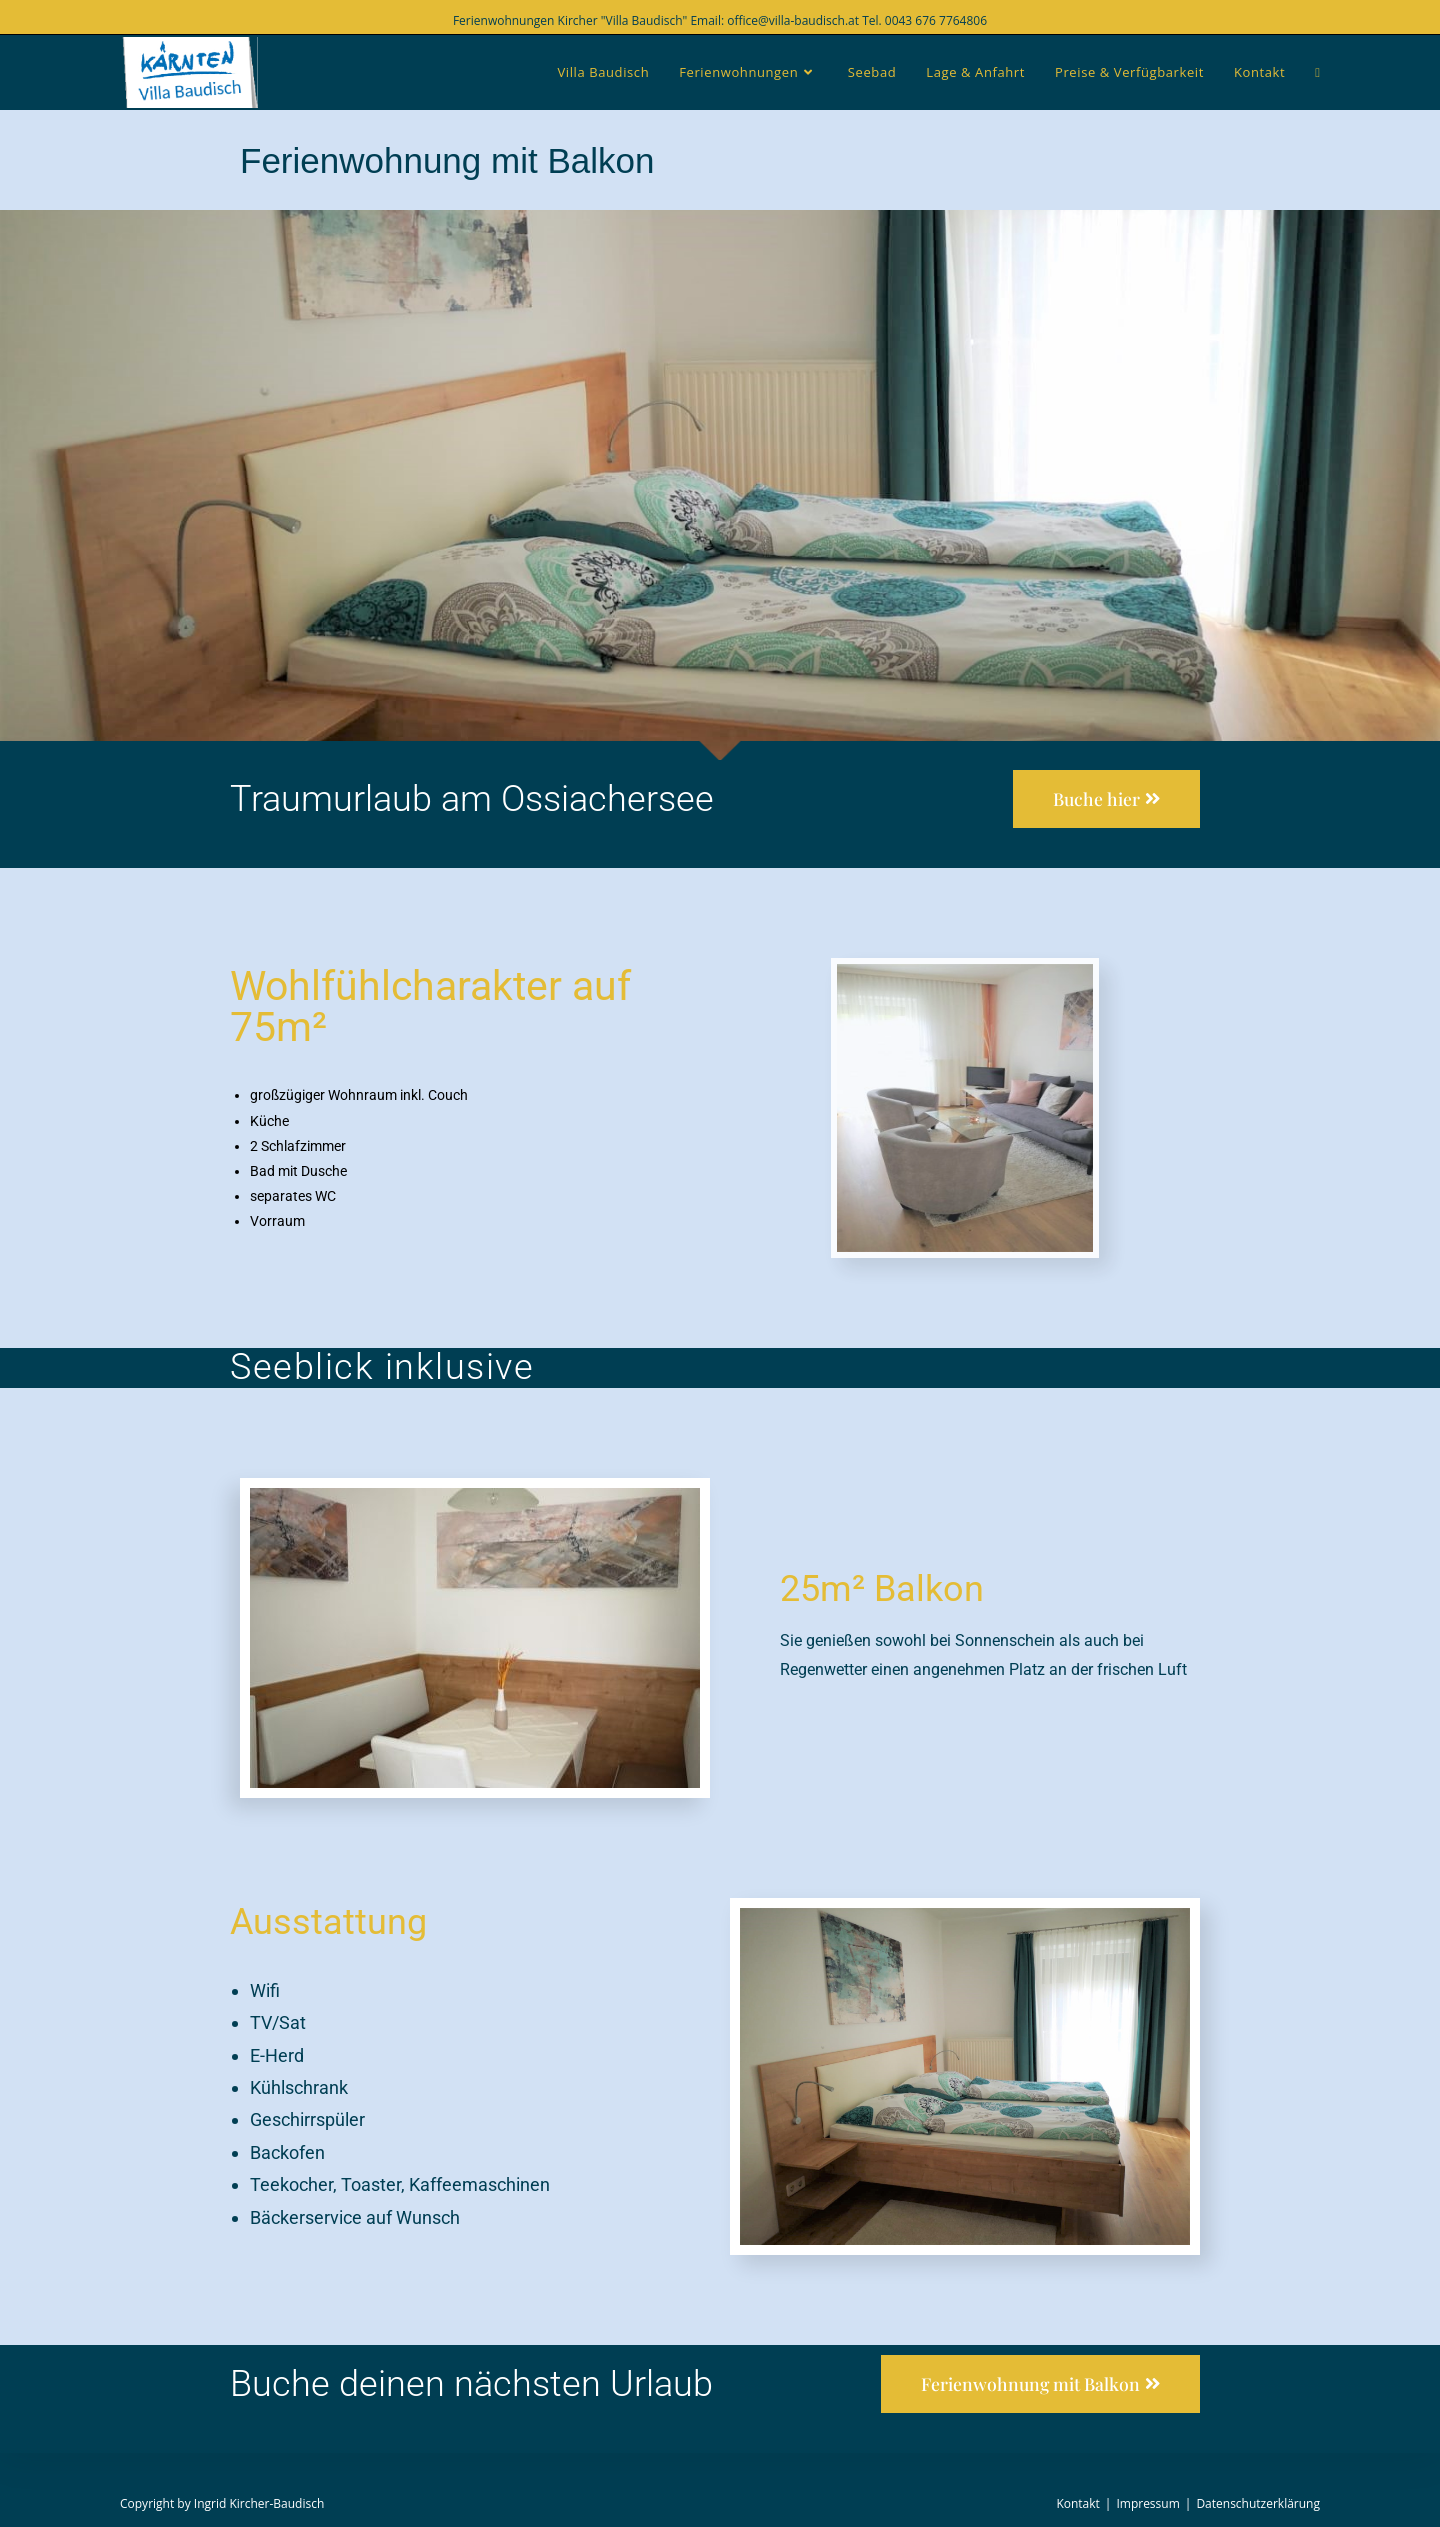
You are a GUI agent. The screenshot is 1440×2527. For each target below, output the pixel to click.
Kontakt (1077, 2503)
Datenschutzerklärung (1258, 2503)
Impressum (1147, 2503)
